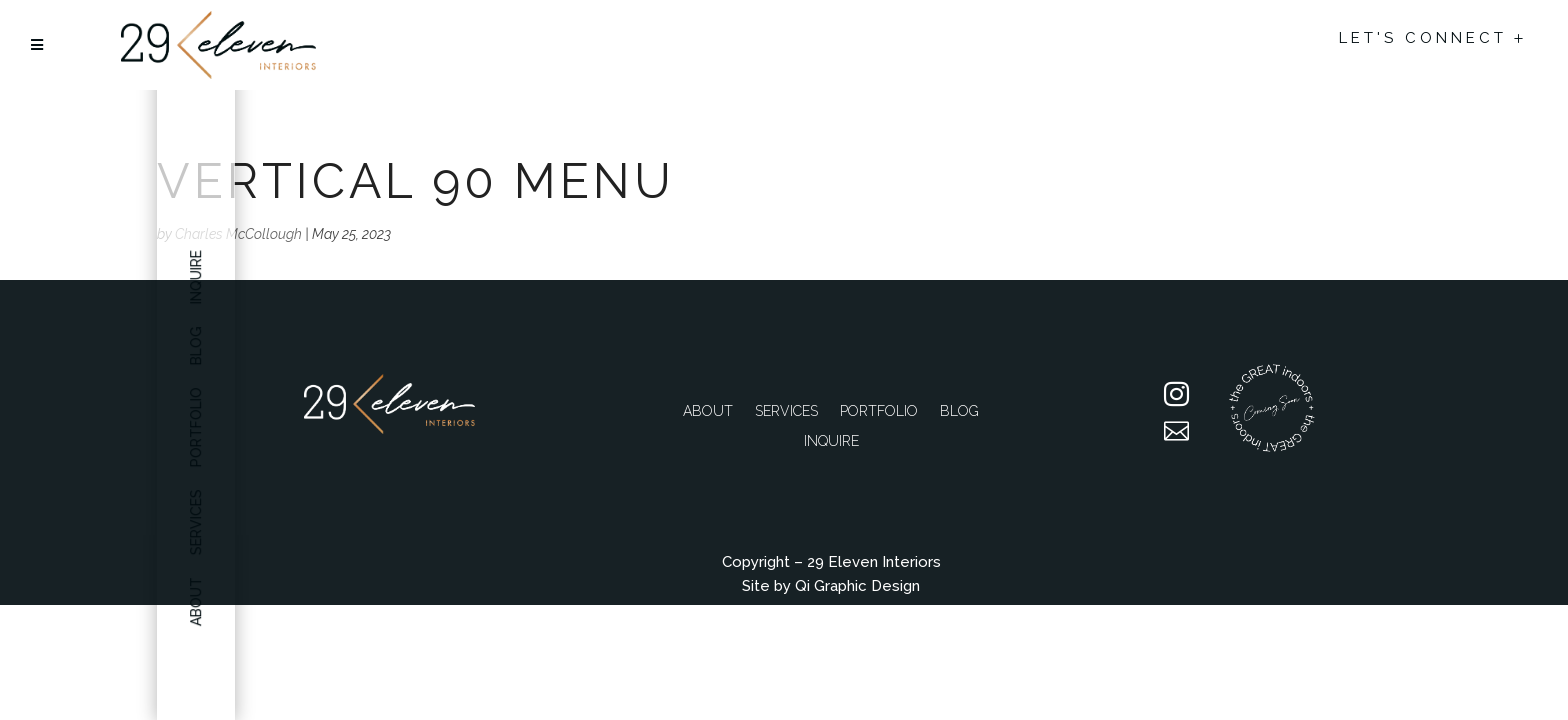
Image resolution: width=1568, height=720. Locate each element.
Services (786, 411)
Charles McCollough (238, 234)
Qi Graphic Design (857, 586)
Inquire (196, 277)
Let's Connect (1423, 38)
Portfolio (879, 411)
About (708, 411)
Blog (959, 411)
